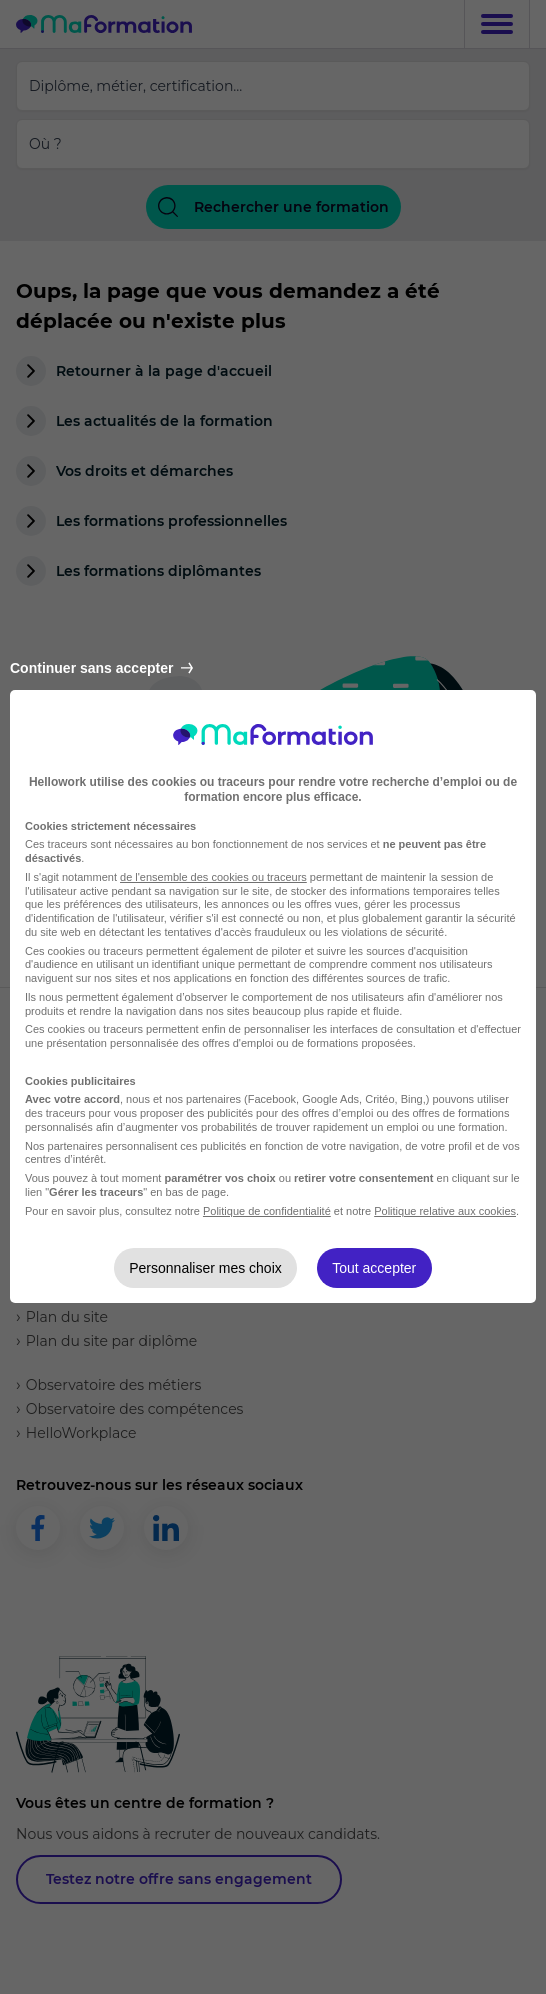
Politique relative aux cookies (445, 1211)
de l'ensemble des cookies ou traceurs (213, 877)
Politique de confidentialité (267, 1211)
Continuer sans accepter (101, 668)
